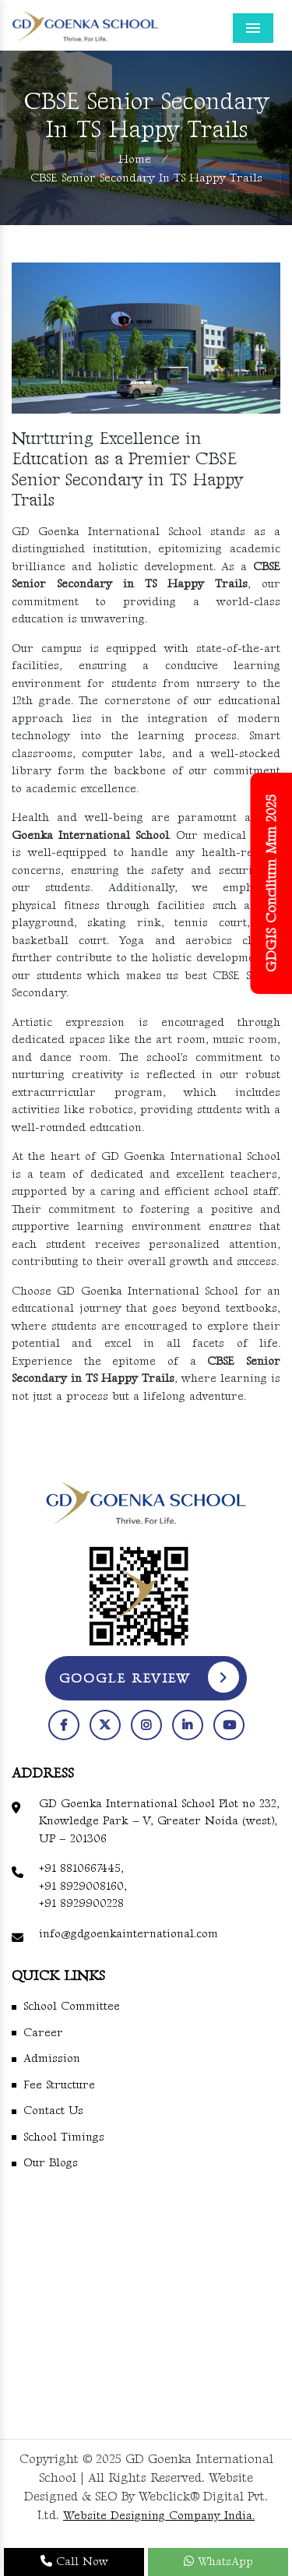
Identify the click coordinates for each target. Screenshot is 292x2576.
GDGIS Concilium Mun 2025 (272, 883)
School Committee (71, 2006)
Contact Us (53, 2110)
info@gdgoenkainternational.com (128, 1933)
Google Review (149, 1677)
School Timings (63, 2137)
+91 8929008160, (83, 1886)
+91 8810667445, (81, 1868)
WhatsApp (218, 2561)
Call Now (74, 2561)
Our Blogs (50, 2162)
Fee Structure (59, 2084)
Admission (51, 2058)
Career (43, 2032)
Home (134, 159)
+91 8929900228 (81, 1903)
